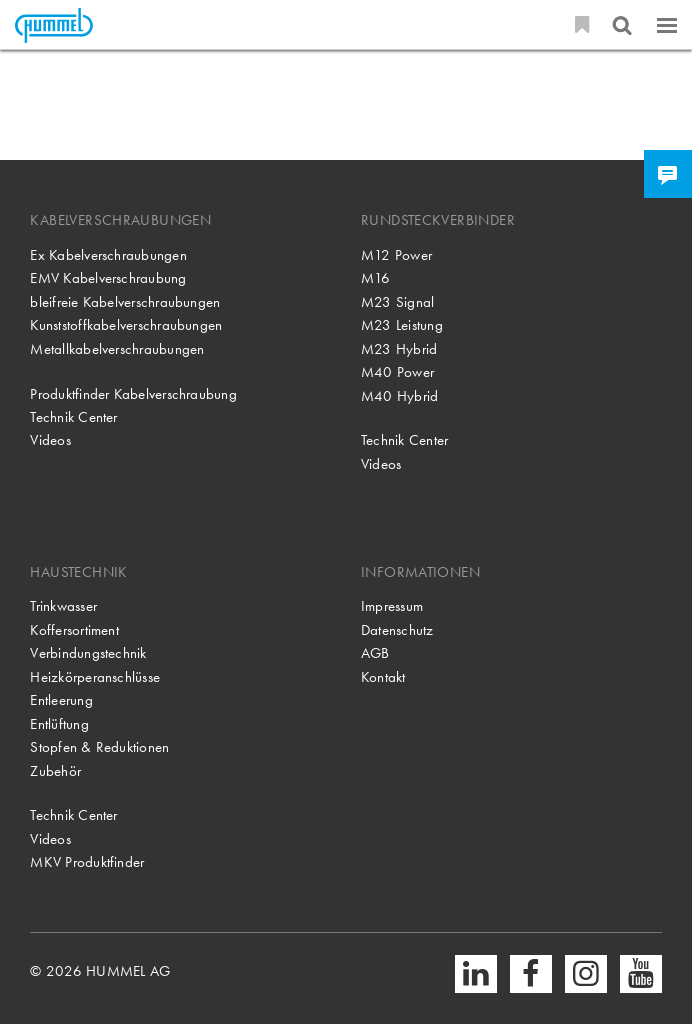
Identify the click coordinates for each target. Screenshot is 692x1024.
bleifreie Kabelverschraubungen (125, 302)
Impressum (392, 606)
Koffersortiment (74, 630)
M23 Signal (397, 302)
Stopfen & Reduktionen (99, 747)
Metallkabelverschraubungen (117, 349)
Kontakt (383, 677)
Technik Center (73, 417)
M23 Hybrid (399, 349)
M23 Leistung (402, 325)
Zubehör (55, 771)
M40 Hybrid (399, 396)
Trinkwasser (63, 606)
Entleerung (61, 700)
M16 (376, 278)
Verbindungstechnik (88, 653)
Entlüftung (59, 724)
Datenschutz (397, 630)
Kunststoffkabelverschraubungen (126, 325)
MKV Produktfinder (87, 862)
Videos (50, 440)
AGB (375, 653)
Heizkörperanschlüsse (95, 677)
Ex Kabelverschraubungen (108, 255)
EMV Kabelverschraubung (108, 278)
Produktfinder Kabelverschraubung (133, 394)
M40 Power (397, 372)
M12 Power (396, 255)
